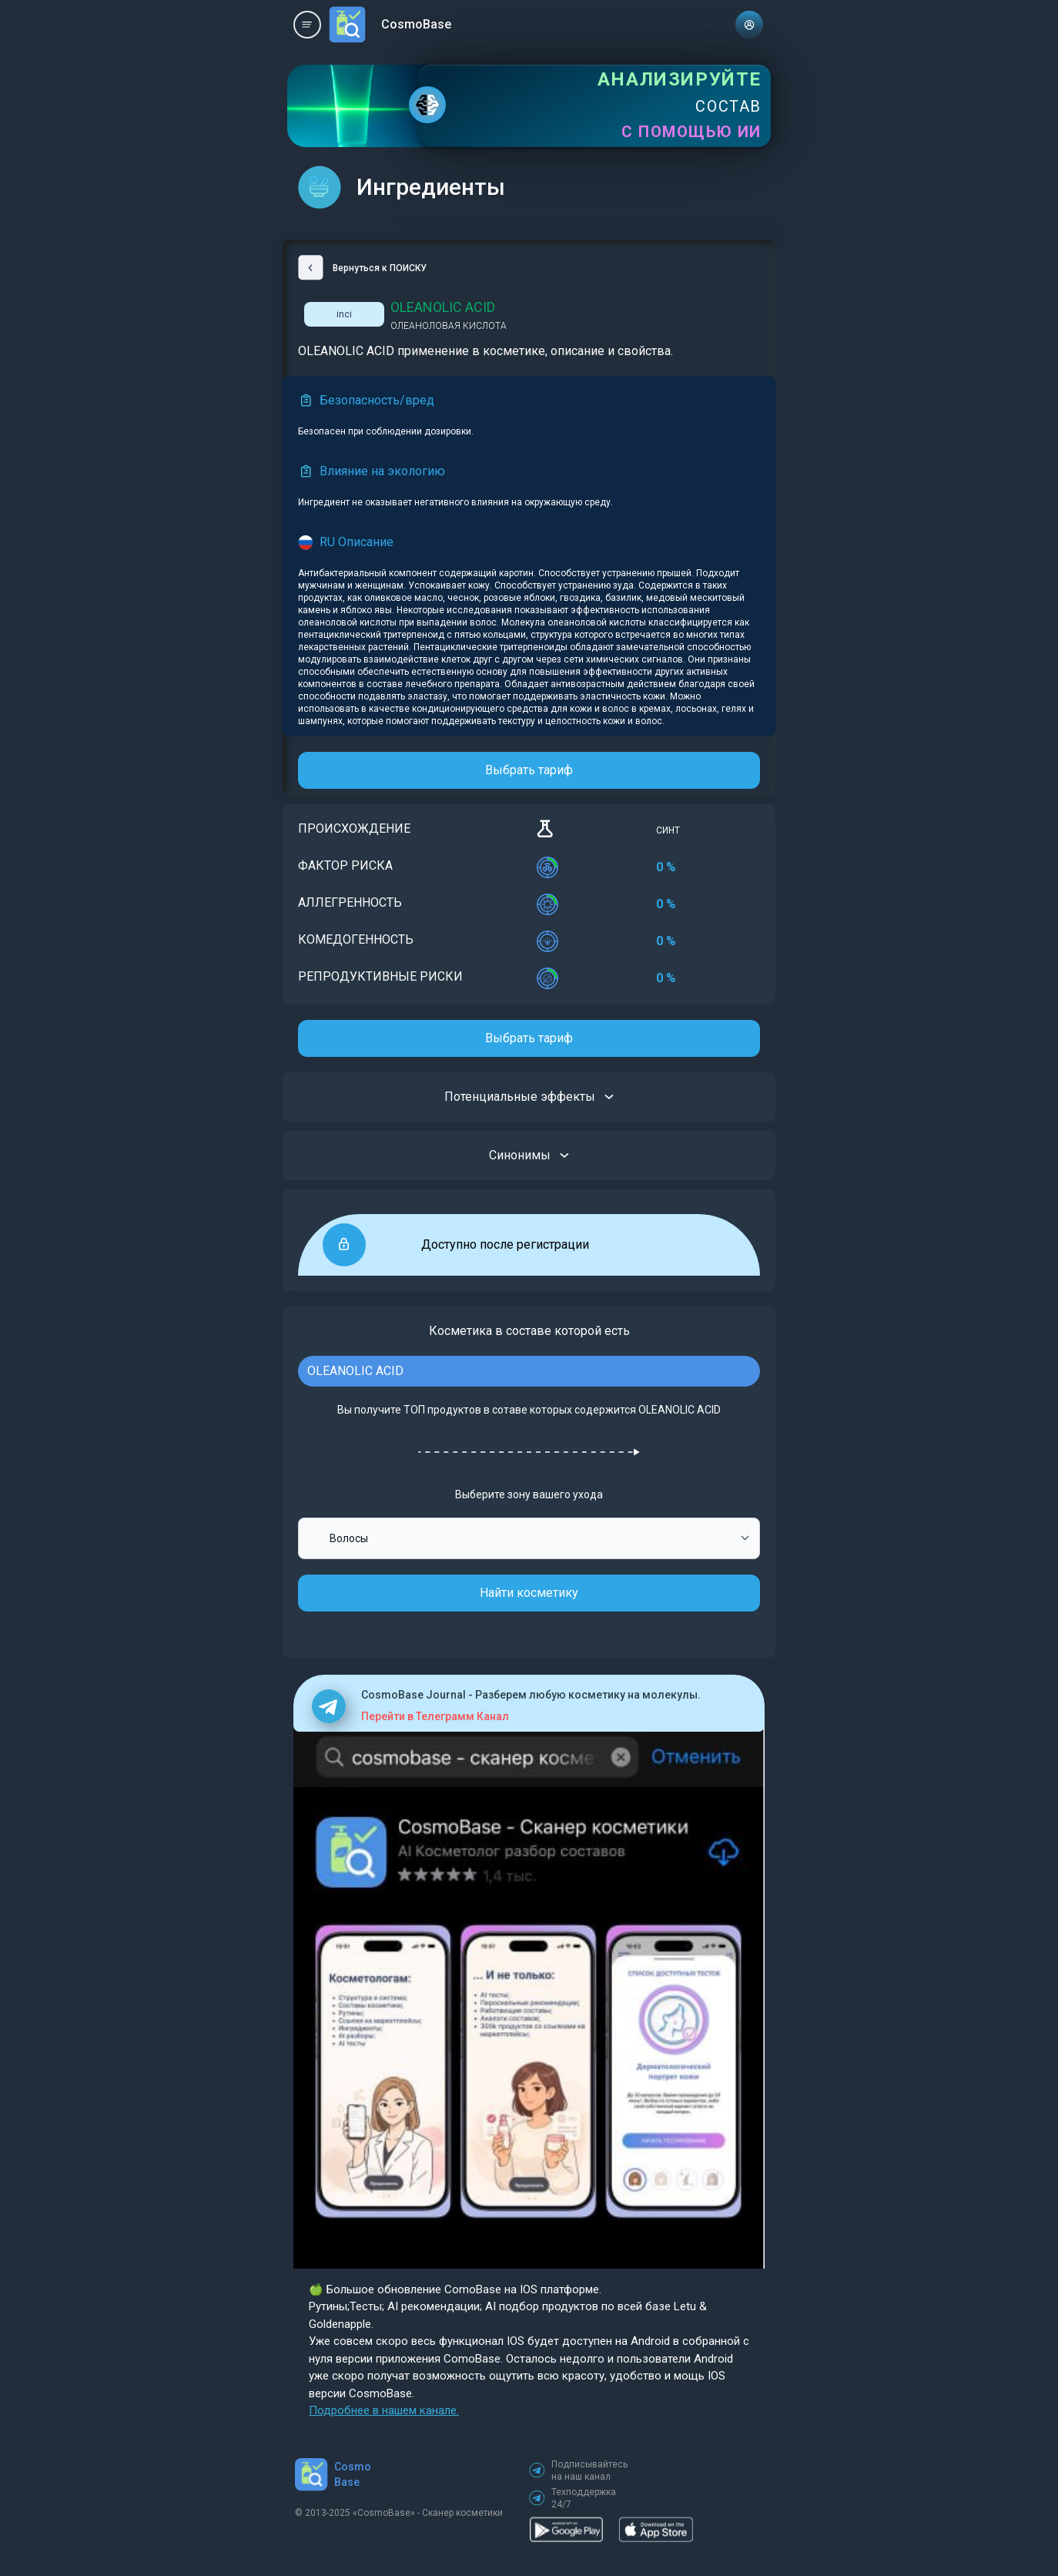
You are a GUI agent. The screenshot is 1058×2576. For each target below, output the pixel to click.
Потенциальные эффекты (529, 1097)
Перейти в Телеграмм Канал (435, 1716)
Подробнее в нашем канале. (384, 2410)
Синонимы (529, 1155)
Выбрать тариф (529, 770)
